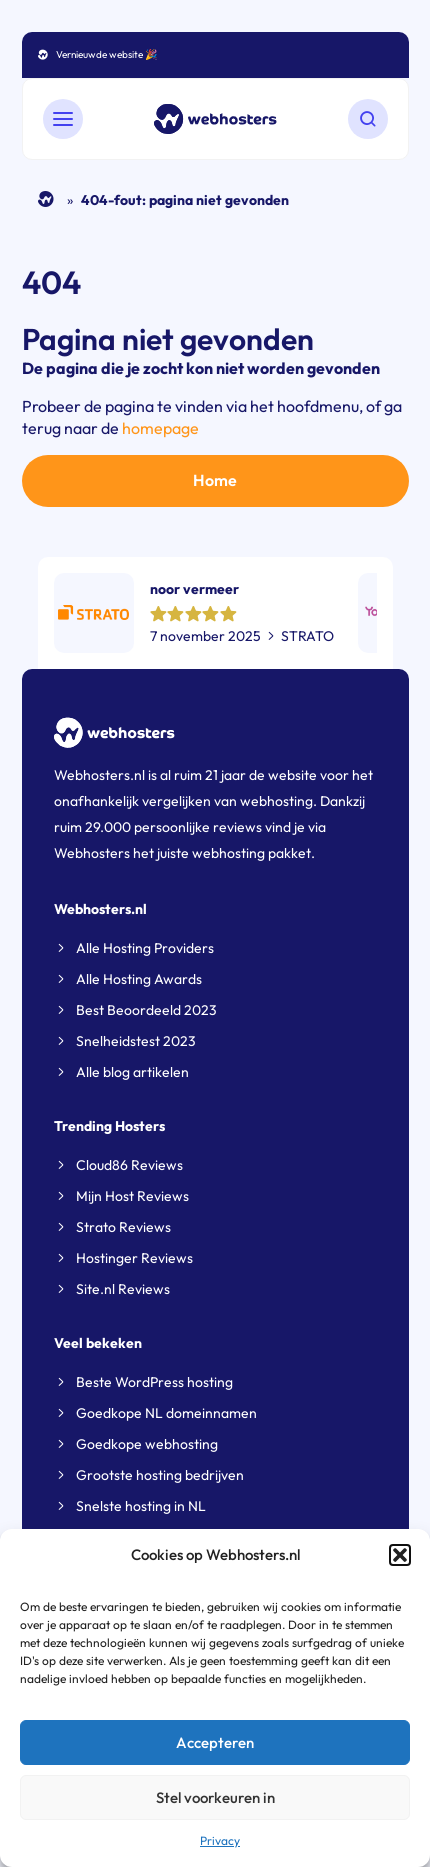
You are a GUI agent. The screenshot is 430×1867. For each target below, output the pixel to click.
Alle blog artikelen (132, 1072)
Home (46, 199)
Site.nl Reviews (123, 1289)
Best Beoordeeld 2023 (146, 1010)
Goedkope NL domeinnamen (166, 1413)
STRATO (307, 636)
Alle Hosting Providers (145, 948)
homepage (160, 428)
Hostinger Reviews (134, 1258)
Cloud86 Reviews (129, 1165)
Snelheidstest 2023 (136, 1041)
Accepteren (215, 1742)
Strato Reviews (123, 1227)
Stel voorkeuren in (215, 1797)
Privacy (220, 1840)
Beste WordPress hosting (154, 1382)
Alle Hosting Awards (139, 979)
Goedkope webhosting (147, 1444)
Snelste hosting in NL (141, 1506)
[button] (400, 1555)
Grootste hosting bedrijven (160, 1475)
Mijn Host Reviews (132, 1196)
